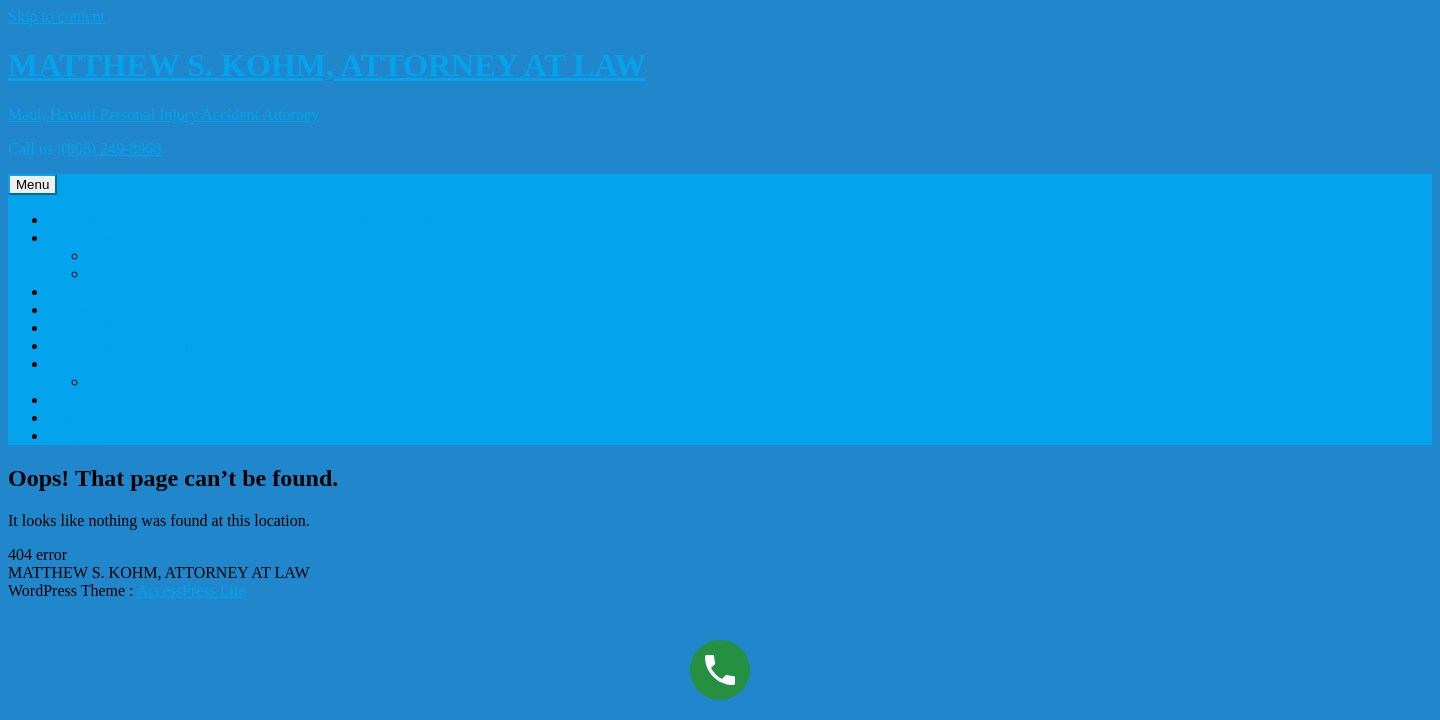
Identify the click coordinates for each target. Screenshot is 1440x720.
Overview (119, 255)
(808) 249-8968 (111, 148)
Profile (110, 273)
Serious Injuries (98, 309)
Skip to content (56, 16)
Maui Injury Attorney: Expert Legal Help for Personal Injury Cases (263, 219)
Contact (73, 435)
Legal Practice (94, 237)
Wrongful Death (100, 291)
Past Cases (82, 417)
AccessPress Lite (191, 590)
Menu (32, 184)
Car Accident (90, 327)
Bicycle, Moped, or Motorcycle (148, 345)
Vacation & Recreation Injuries (187, 381)
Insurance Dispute (106, 399)
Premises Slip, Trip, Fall (125, 363)
